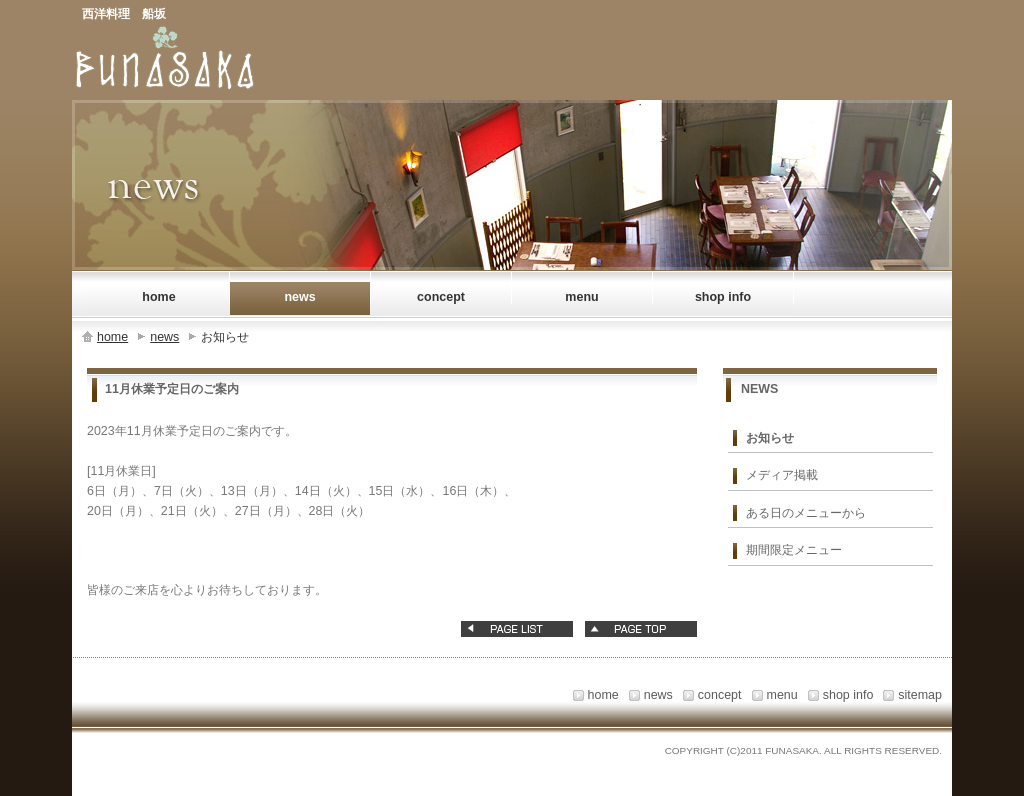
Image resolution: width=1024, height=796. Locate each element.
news (164, 337)
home (112, 337)
